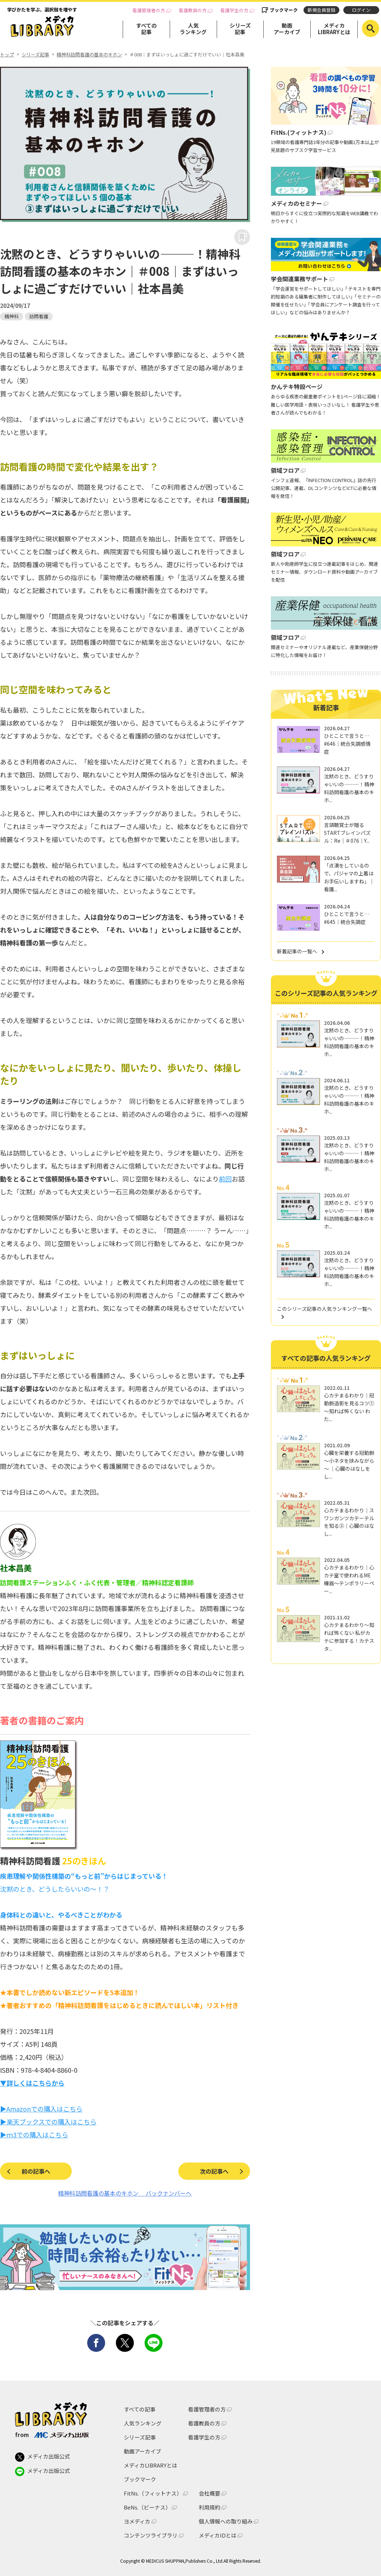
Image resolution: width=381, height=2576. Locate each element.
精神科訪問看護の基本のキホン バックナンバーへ (125, 2193)
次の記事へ (214, 2171)
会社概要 (209, 2493)
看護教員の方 (193, 10)
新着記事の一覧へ (297, 951)
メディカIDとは (217, 2535)
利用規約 (209, 2507)
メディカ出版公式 (42, 2457)
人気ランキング (193, 29)
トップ (7, 54)
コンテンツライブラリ (151, 2535)
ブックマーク (284, 9)
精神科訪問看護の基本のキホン (89, 54)
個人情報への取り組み (226, 2521)
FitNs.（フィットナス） (153, 2493)
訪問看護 (38, 316)
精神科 (12, 316)
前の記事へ (36, 2171)
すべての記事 (146, 29)
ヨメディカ (137, 2521)
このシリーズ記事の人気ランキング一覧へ (324, 1308)
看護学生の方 (234, 10)
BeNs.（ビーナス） (147, 2507)
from (52, 2434)
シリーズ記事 (240, 29)
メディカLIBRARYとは (334, 29)
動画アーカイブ (287, 29)
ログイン (361, 9)
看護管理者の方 (148, 10)
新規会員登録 (321, 9)
